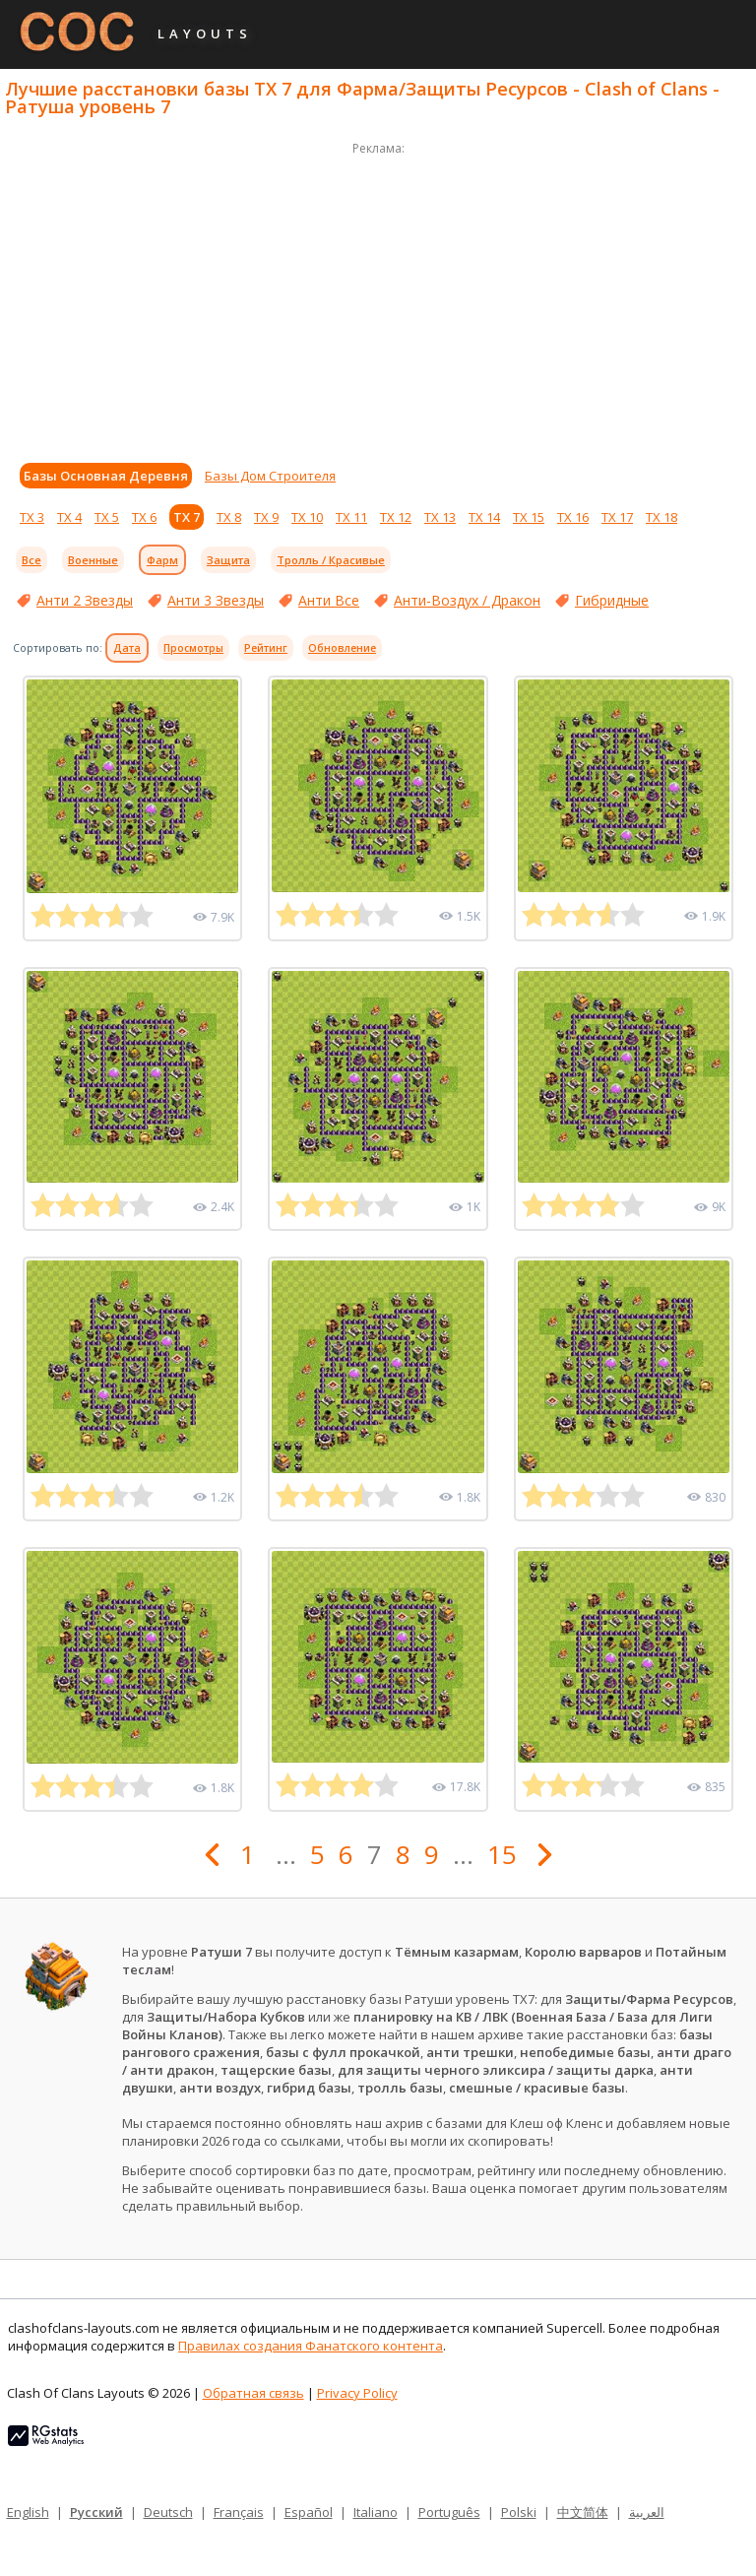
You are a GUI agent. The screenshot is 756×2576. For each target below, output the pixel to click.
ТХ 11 (351, 517)
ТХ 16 (573, 517)
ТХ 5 (106, 517)
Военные (93, 559)
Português (449, 2512)
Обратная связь (253, 2393)
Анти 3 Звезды (215, 600)
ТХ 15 (528, 517)
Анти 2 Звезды (84, 600)
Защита (228, 559)
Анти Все (328, 600)
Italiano (375, 2512)
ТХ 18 (661, 517)
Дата (127, 648)
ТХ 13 (440, 517)
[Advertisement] (378, 297)
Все (31, 559)
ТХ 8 (229, 517)
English (28, 2512)
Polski (518, 2512)
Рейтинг (265, 648)
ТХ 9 (266, 517)
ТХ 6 (144, 517)
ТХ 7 (186, 517)
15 (502, 1854)
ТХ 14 (484, 517)
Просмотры (193, 648)
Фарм (162, 559)
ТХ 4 (69, 517)
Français (239, 2512)
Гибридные (612, 600)
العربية (646, 2512)
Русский (96, 2512)
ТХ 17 (617, 517)
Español (308, 2512)
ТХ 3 (32, 517)
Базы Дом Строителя (270, 475)
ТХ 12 (395, 517)
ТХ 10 (307, 517)
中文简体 (582, 2512)
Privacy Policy (357, 2393)
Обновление (342, 648)
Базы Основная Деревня (106, 475)
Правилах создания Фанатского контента (310, 2345)
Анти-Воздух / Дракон (467, 600)
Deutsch (168, 2512)
